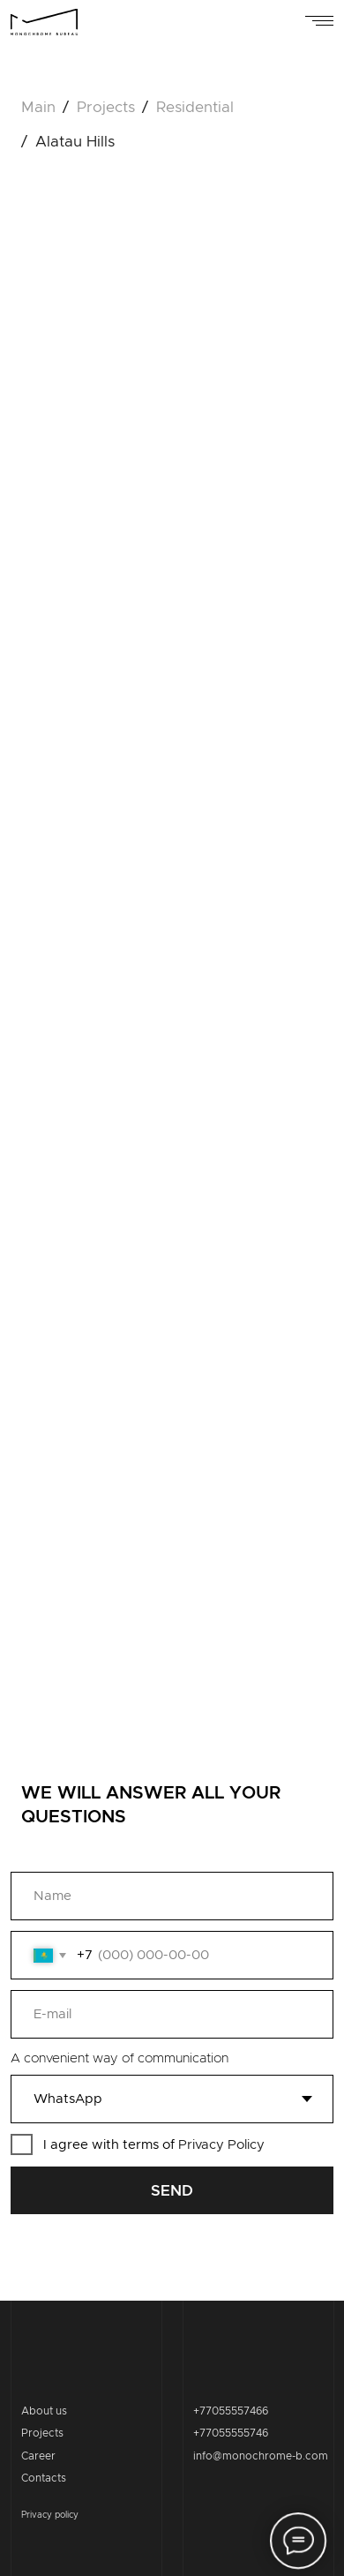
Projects (42, 2433)
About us (44, 2411)
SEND (172, 2190)
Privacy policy (50, 2515)
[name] (172, 1896)
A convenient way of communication (119, 2058)
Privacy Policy (221, 2145)
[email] (172, 2014)
